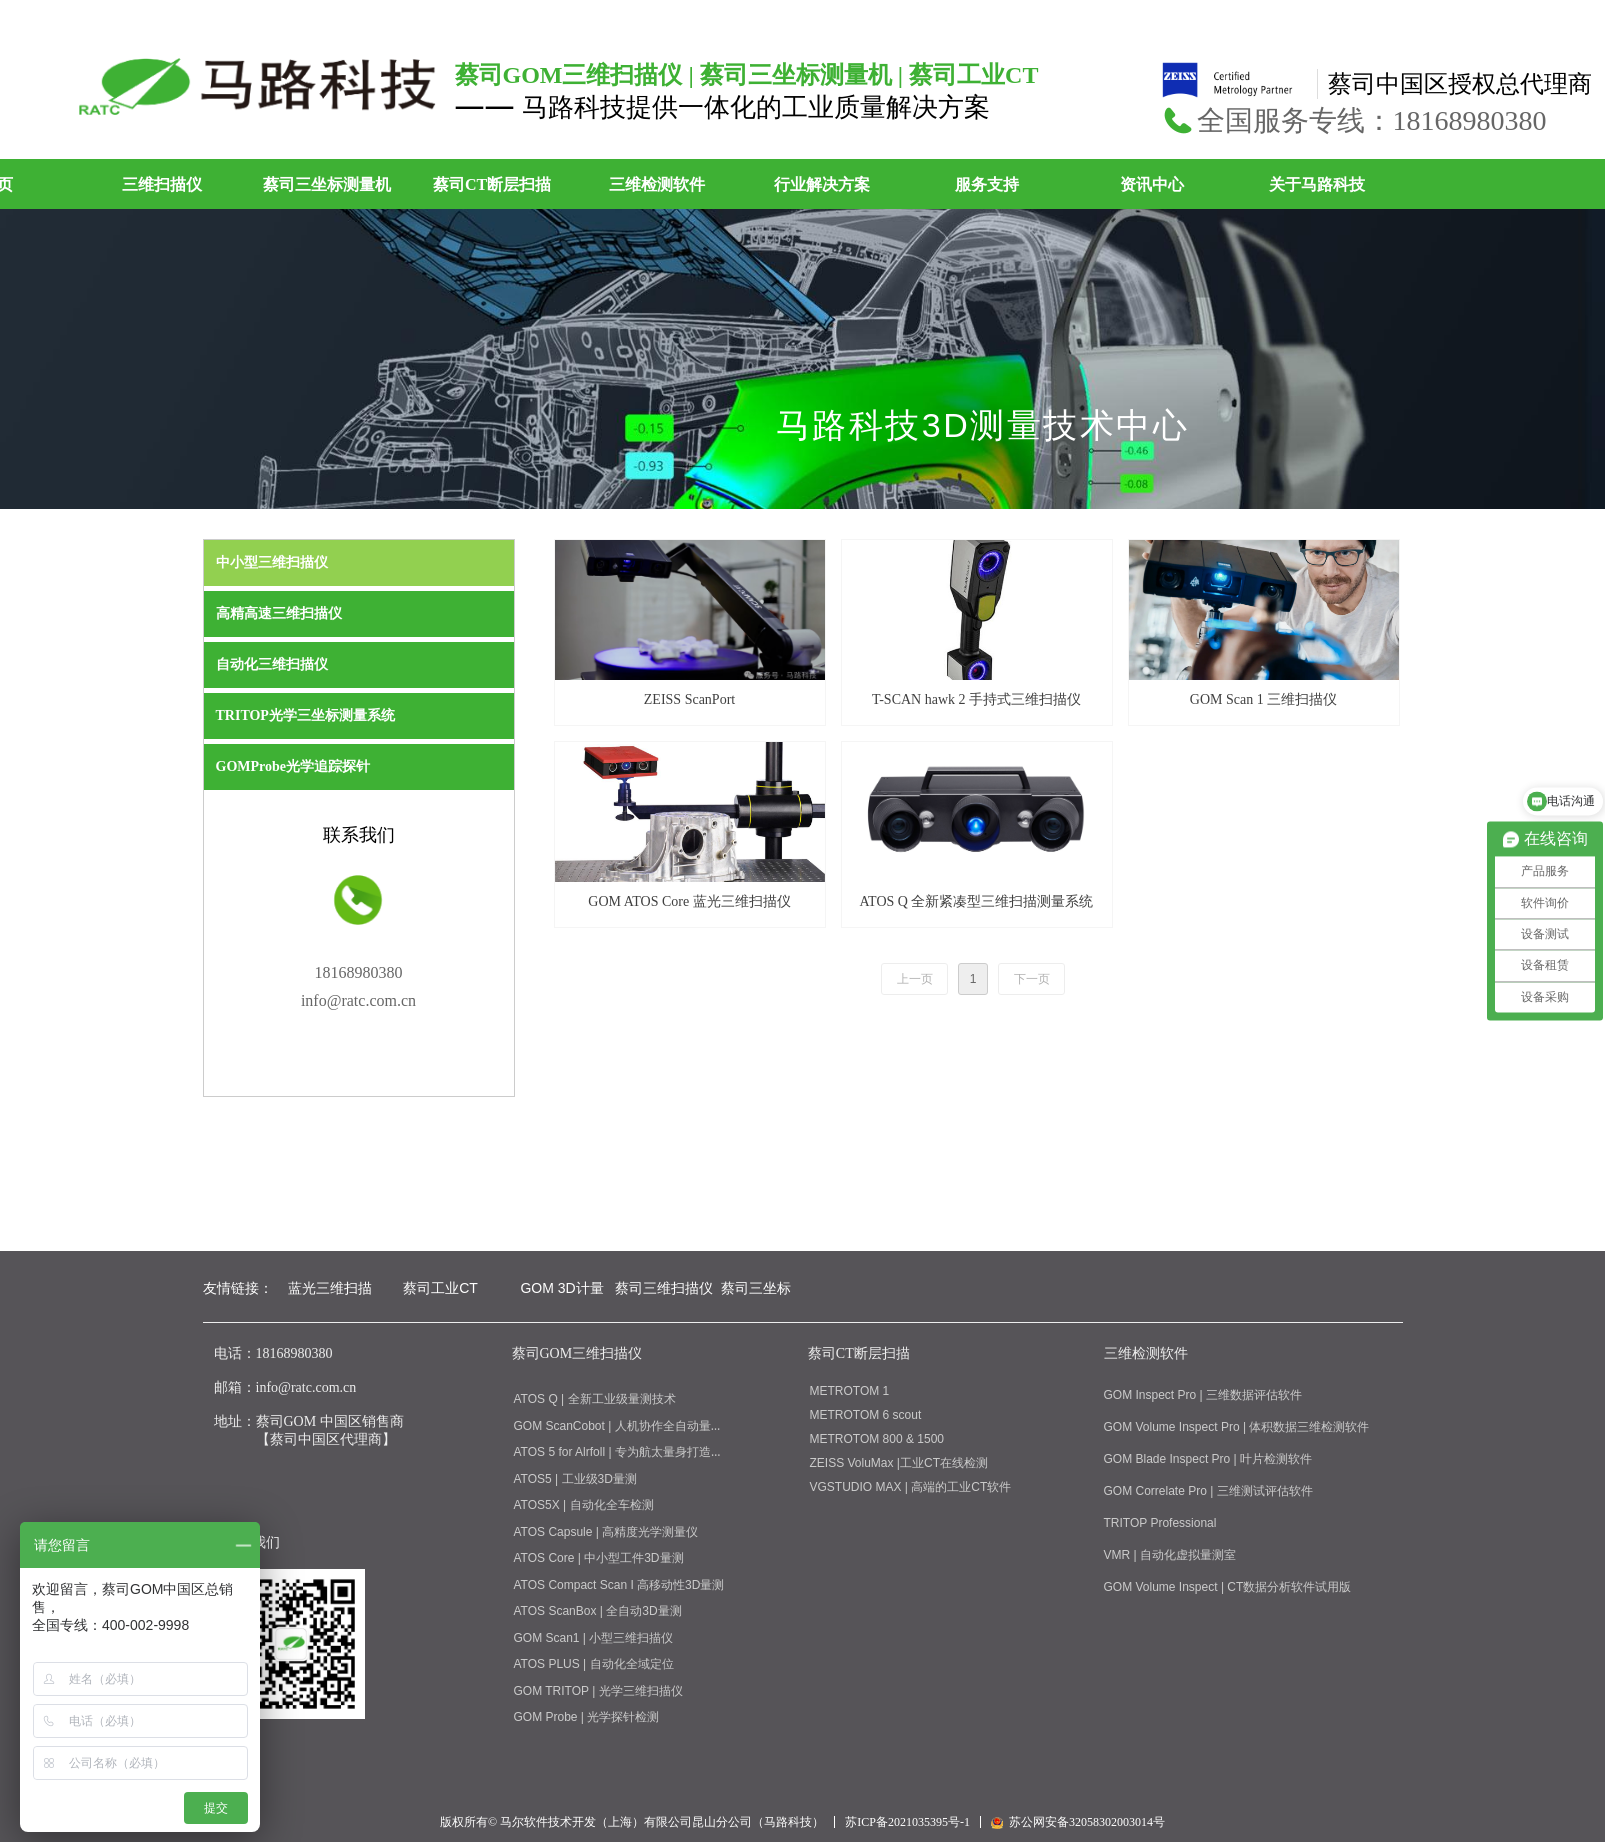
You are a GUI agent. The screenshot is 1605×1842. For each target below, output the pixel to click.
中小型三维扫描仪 (272, 562)
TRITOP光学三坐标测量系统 (305, 715)
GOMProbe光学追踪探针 (293, 766)
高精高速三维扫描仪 (279, 613)
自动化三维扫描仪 (272, 664)
